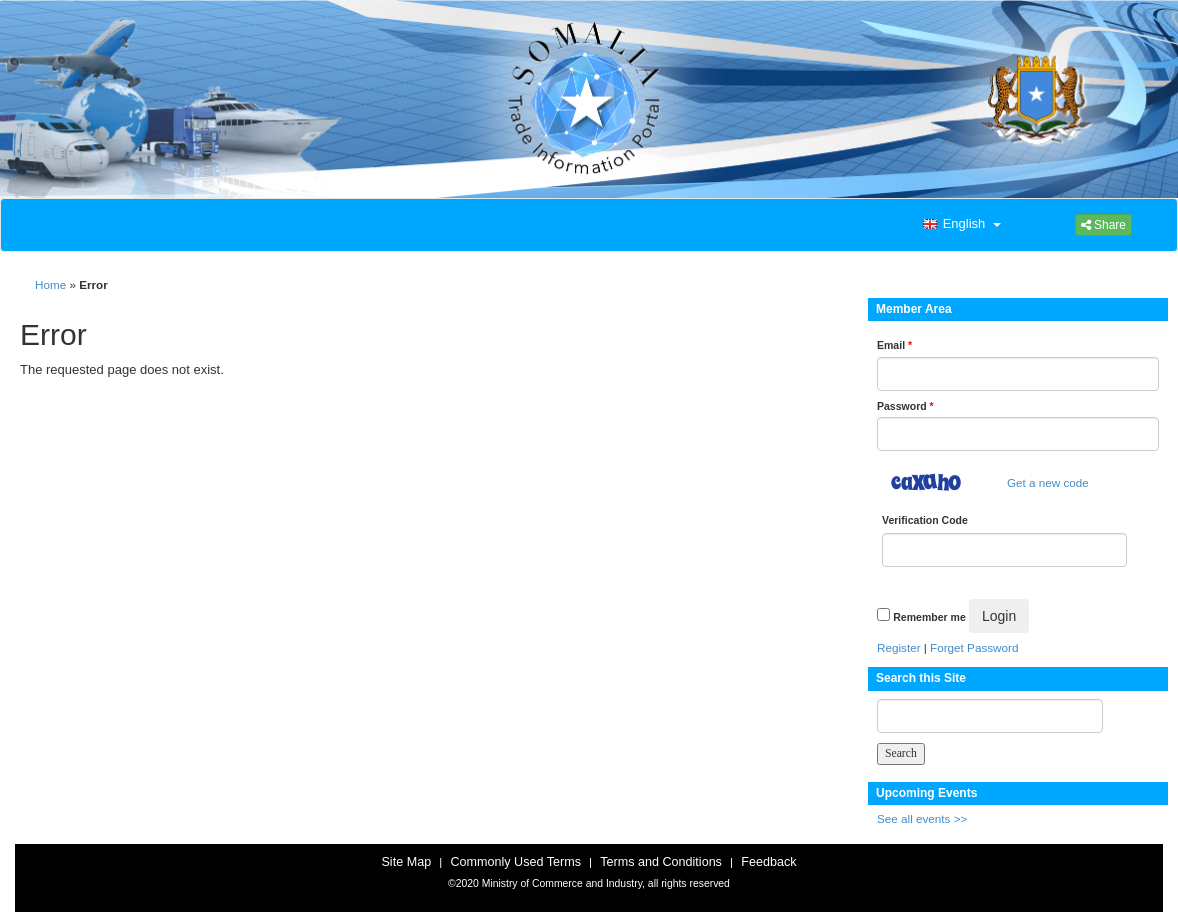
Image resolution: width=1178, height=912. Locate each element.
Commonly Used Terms (515, 862)
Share (1103, 225)
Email (894, 345)
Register (899, 647)
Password (905, 406)
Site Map (406, 862)
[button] (960, 225)
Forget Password (974, 647)
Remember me (929, 617)
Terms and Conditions (661, 862)
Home (50, 284)
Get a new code (1048, 482)
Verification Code (925, 520)
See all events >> (922, 818)
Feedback (768, 862)
